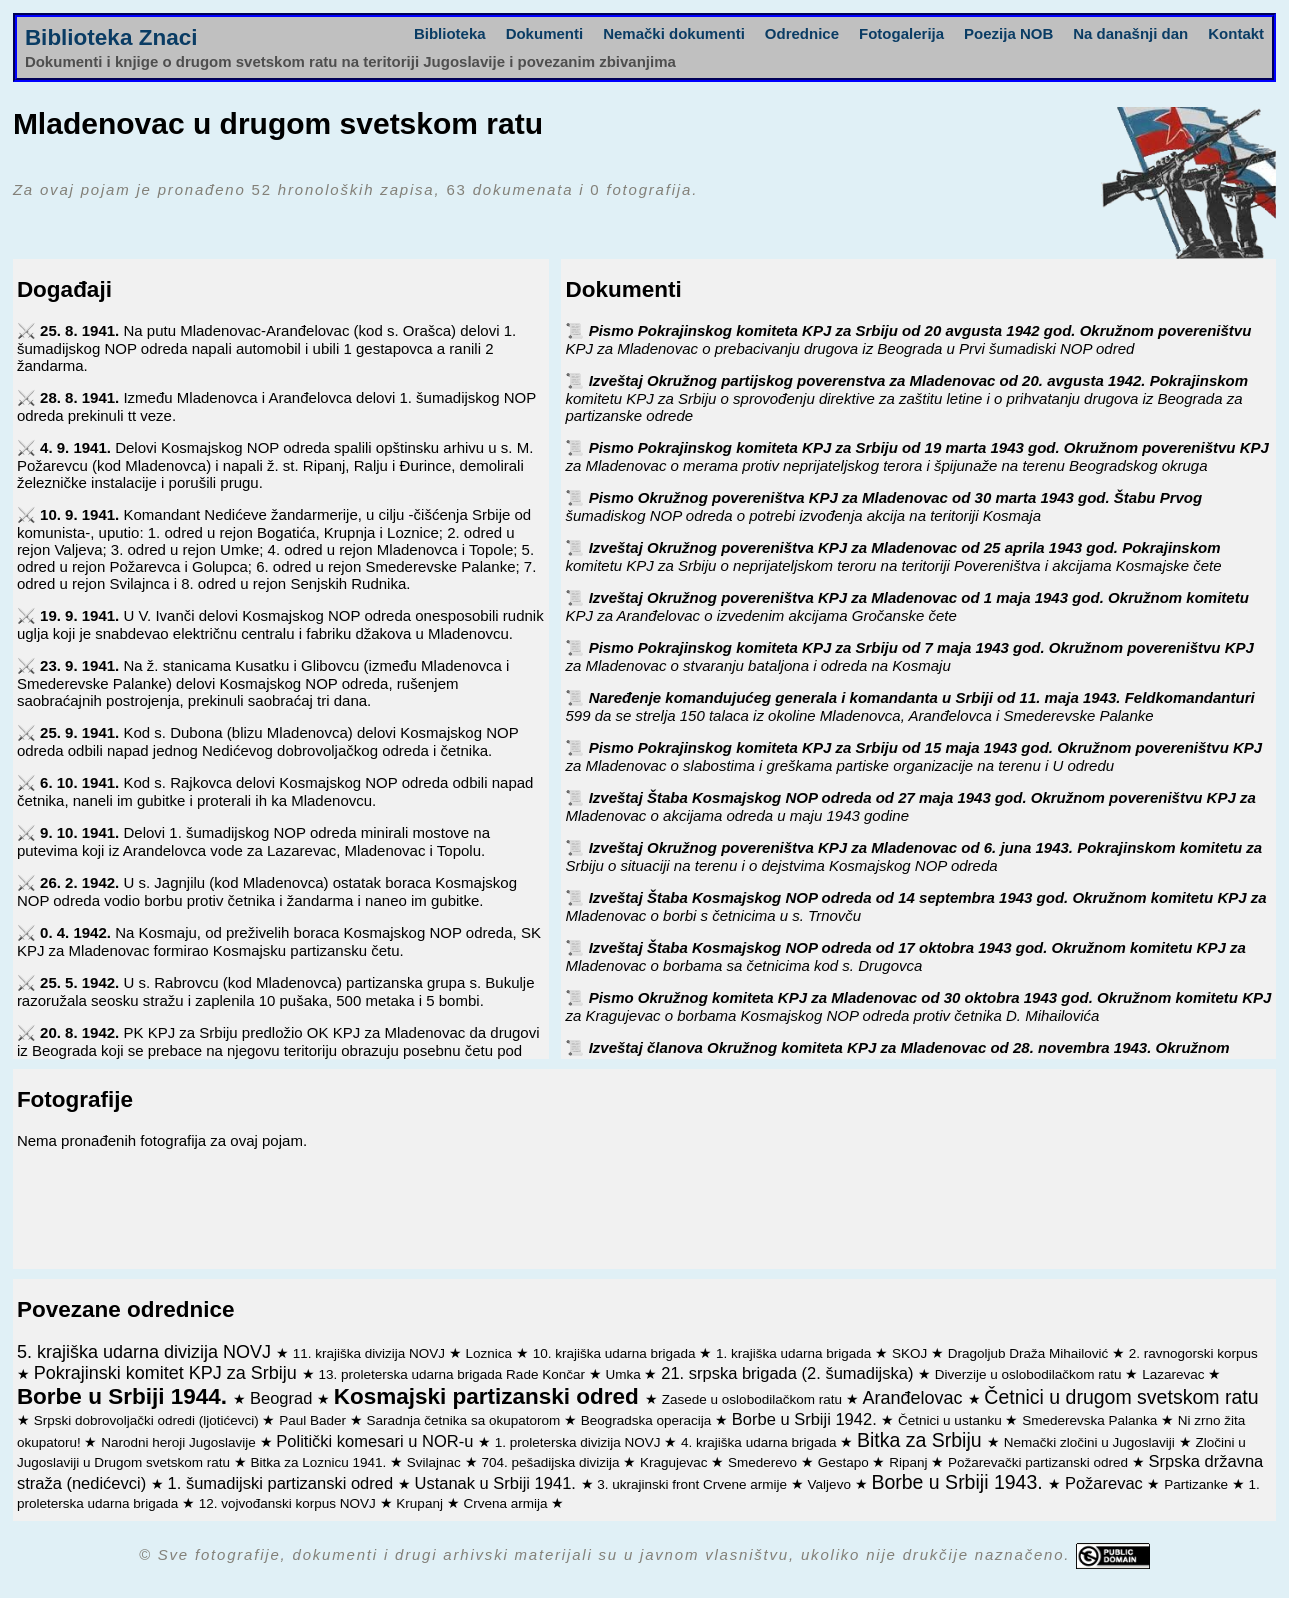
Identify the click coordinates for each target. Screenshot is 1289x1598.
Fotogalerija (901, 33)
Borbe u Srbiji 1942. (807, 1419)
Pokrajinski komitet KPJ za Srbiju (168, 1373)
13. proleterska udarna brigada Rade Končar (454, 1374)
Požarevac (1106, 1483)
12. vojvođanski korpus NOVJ (289, 1503)
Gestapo (845, 1462)
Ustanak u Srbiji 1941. (497, 1483)
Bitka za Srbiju (922, 1440)
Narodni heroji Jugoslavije (180, 1442)
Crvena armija (507, 1503)
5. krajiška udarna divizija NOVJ (146, 1352)
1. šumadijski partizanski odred (283, 1483)
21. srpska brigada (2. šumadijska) (789, 1373)
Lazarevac (1175, 1374)
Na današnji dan (1130, 33)
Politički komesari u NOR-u (377, 1441)
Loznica (491, 1353)
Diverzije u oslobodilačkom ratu (1030, 1374)
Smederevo (764, 1462)
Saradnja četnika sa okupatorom (465, 1420)
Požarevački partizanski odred (1040, 1462)
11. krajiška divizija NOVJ (371, 1353)
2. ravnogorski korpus (1193, 1353)
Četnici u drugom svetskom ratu (1121, 1397)
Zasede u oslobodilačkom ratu (754, 1399)
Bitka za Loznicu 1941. (320, 1462)
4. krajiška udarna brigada (760, 1442)
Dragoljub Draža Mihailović (1030, 1353)
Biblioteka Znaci (111, 37)
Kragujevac (675, 1462)
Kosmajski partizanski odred (489, 1396)
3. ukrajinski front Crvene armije (694, 1484)
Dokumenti (545, 33)
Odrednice (802, 33)
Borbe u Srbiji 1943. (959, 1482)
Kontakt (1236, 33)
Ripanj (910, 1462)
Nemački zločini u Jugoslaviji (1091, 1442)
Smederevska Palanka (1091, 1420)
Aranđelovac (914, 1398)
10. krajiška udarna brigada (616, 1353)
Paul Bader (314, 1420)
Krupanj (421, 1503)
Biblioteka (450, 33)
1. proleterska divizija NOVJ (580, 1442)
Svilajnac (436, 1462)
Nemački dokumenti (674, 33)
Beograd (283, 1398)
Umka (624, 1374)
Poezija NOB (1008, 33)
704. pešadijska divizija (552, 1462)
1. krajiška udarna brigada (795, 1353)
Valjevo (831, 1484)
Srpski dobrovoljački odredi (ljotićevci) (148, 1420)
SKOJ (911, 1353)
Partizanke (1198, 1484)
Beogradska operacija (648, 1420)
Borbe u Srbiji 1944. (125, 1396)
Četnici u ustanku (951, 1420)
